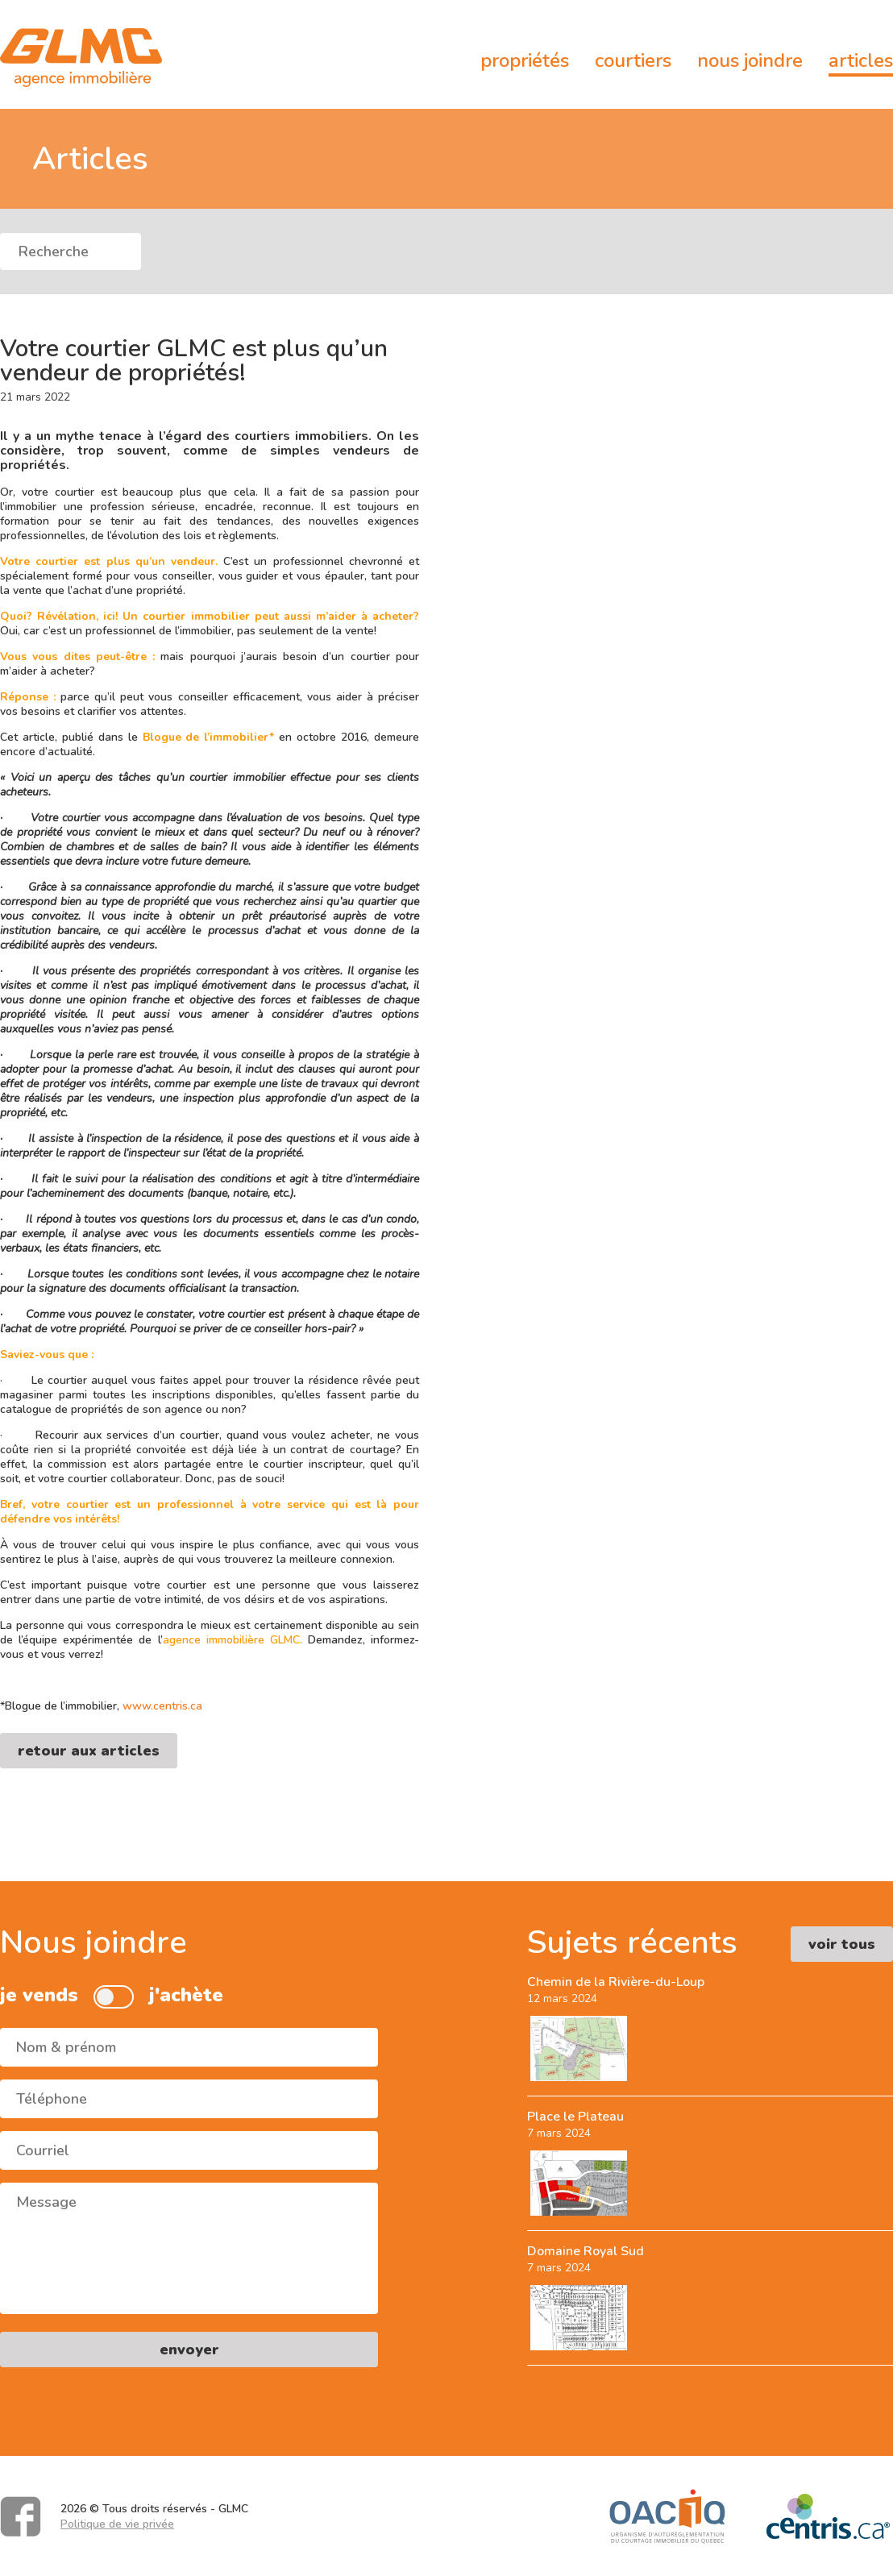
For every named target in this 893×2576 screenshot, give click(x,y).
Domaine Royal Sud (585, 2251)
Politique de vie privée (117, 2524)
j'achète (186, 1995)
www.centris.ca (162, 1706)
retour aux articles (89, 1750)
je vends (39, 1995)
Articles (861, 60)
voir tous (841, 1944)
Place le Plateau (575, 2116)
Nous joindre (750, 60)
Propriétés (524, 60)
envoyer (189, 2349)
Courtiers (633, 60)
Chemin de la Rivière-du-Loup (615, 1982)
